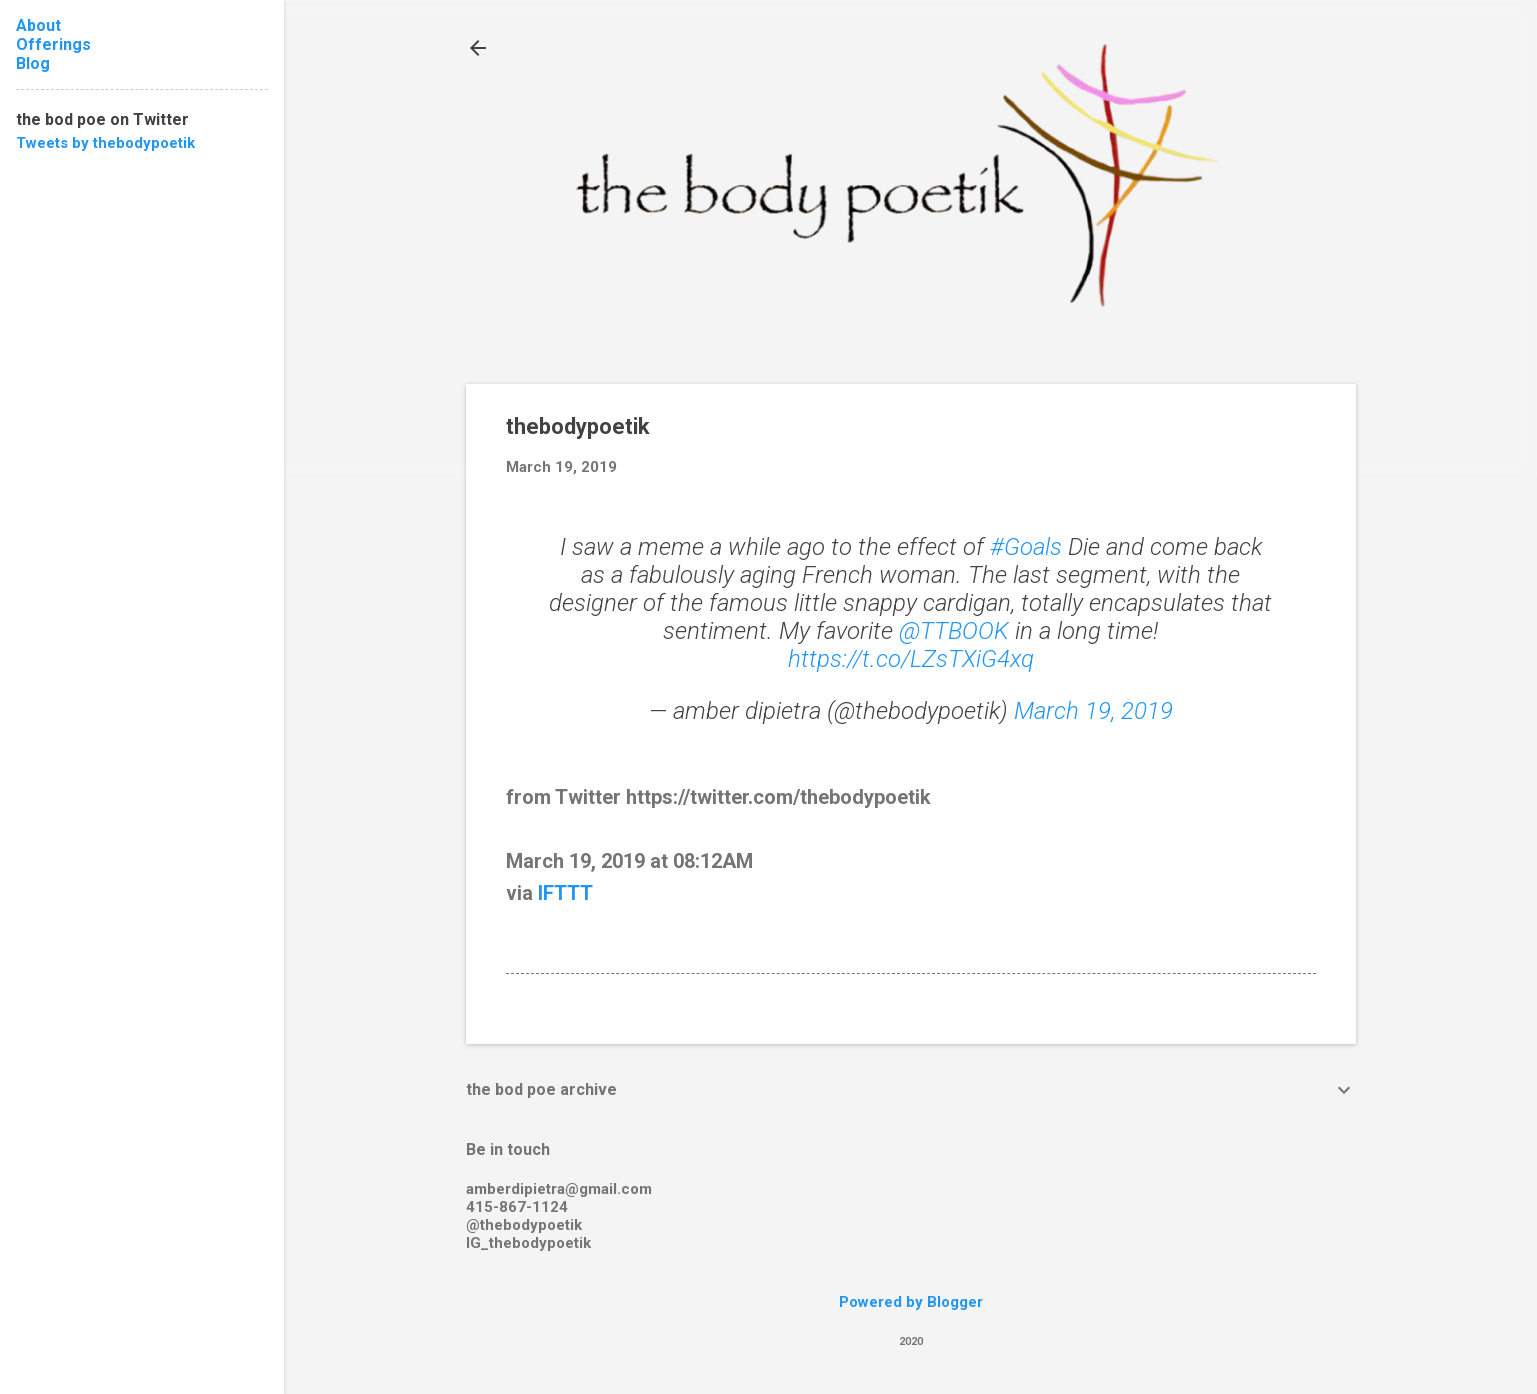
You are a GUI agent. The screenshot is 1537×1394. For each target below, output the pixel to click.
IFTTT (565, 893)
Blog (33, 63)
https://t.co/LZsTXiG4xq (911, 659)
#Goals (1026, 547)
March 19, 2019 (1093, 711)
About (38, 25)
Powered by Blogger (911, 1302)
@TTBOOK (954, 631)
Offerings (53, 44)
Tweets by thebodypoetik (105, 143)
